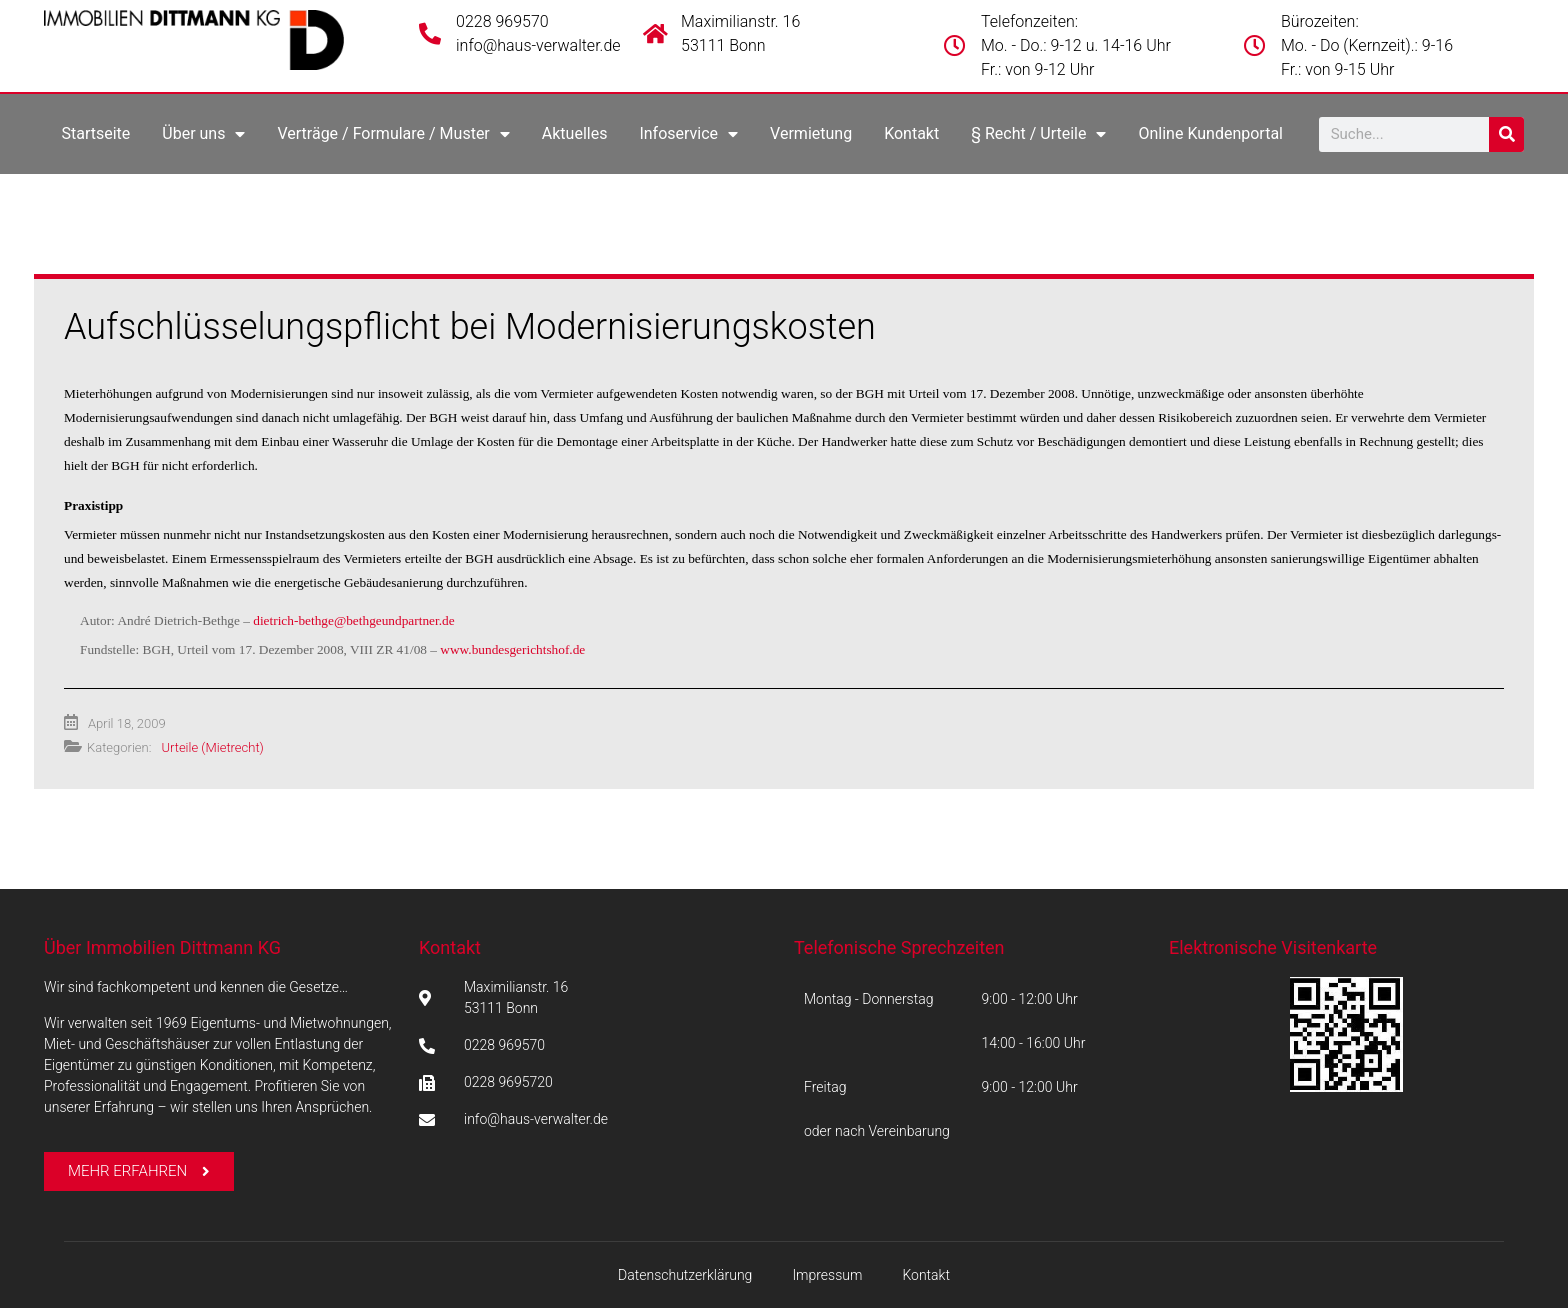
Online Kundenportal (1210, 133)
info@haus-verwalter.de (538, 45)
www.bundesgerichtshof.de (512, 649)
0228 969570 (502, 21)
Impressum (827, 1275)
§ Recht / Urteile (1038, 134)
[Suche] (1506, 134)
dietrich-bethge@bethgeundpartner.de (353, 620)
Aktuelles (575, 133)
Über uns (203, 134)
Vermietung (811, 133)
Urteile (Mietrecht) (212, 747)
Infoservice (688, 134)
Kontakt (911, 133)
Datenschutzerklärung (685, 1275)
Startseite (95, 133)
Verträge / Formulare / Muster (393, 134)
